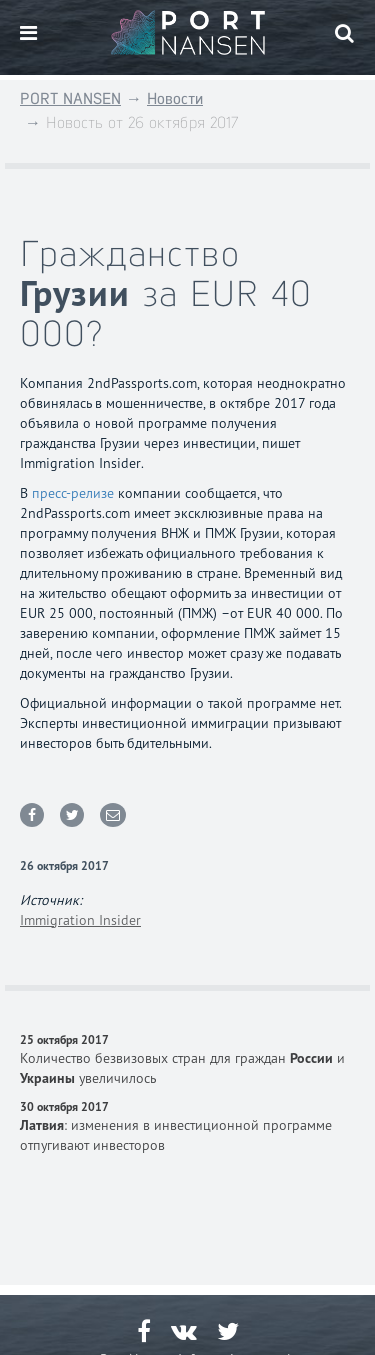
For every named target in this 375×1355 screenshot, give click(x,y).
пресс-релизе (73, 493)
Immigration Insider (80, 920)
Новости (175, 98)
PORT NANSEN (70, 98)
